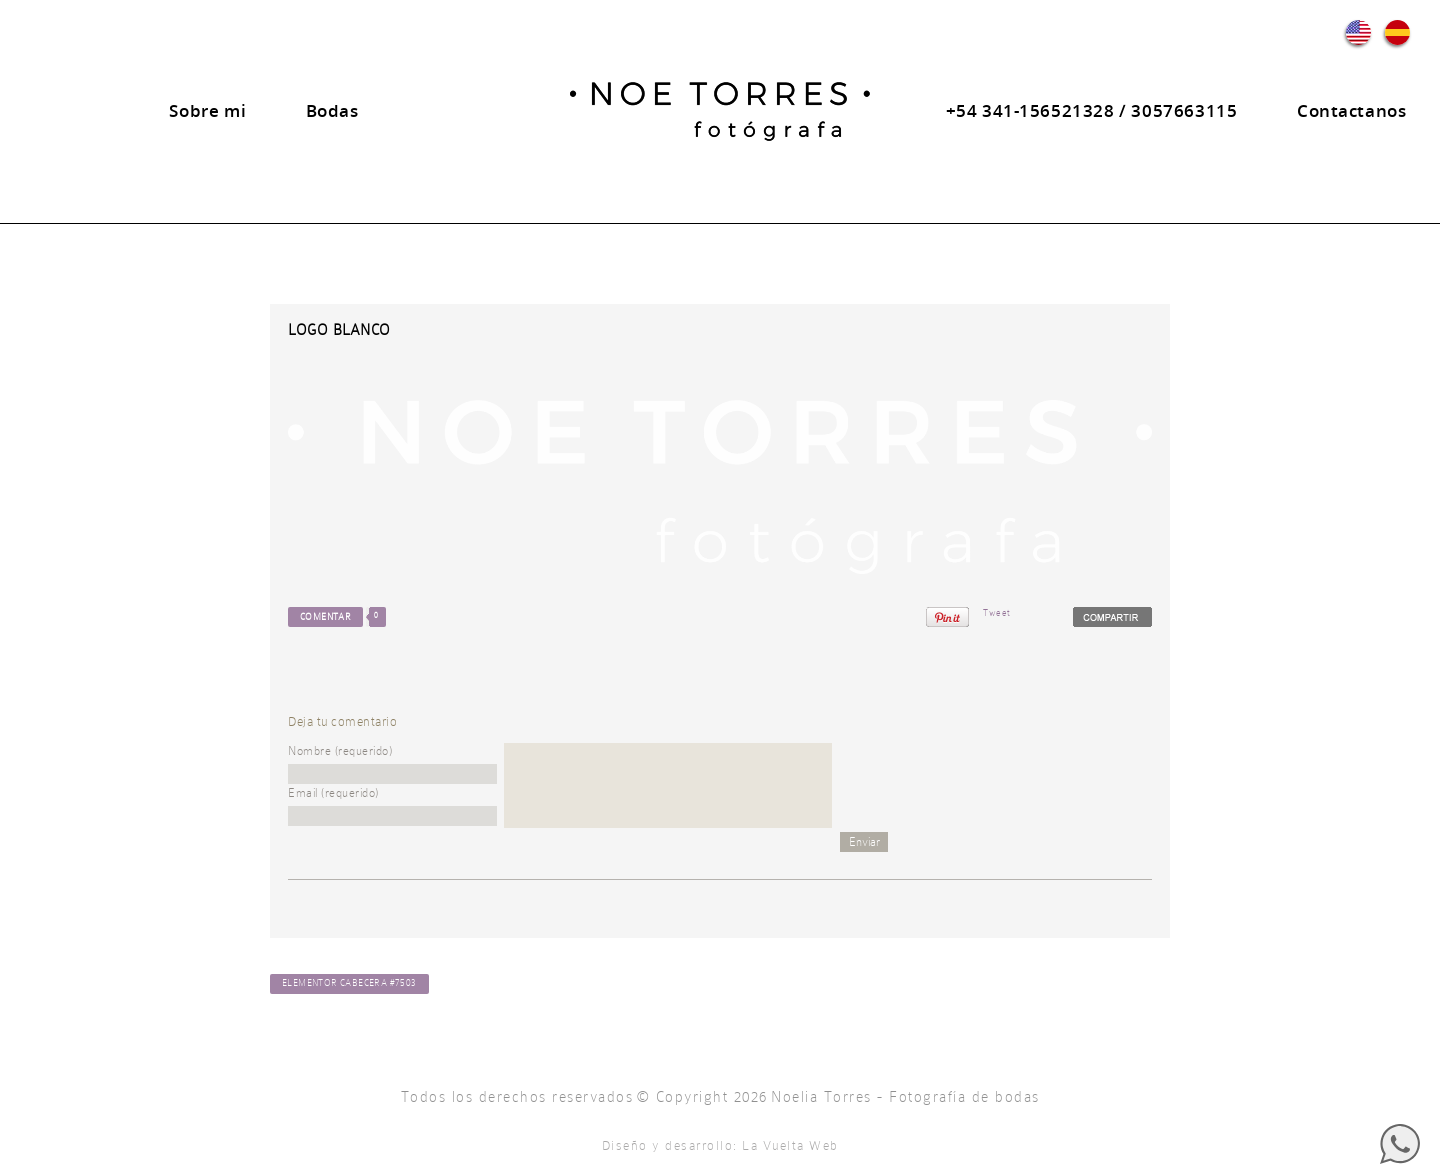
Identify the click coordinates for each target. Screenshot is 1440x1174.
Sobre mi (207, 110)
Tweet (997, 613)
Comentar (325, 617)
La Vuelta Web (790, 1145)
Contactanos (1352, 110)
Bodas (332, 110)
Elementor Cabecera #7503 (349, 983)
